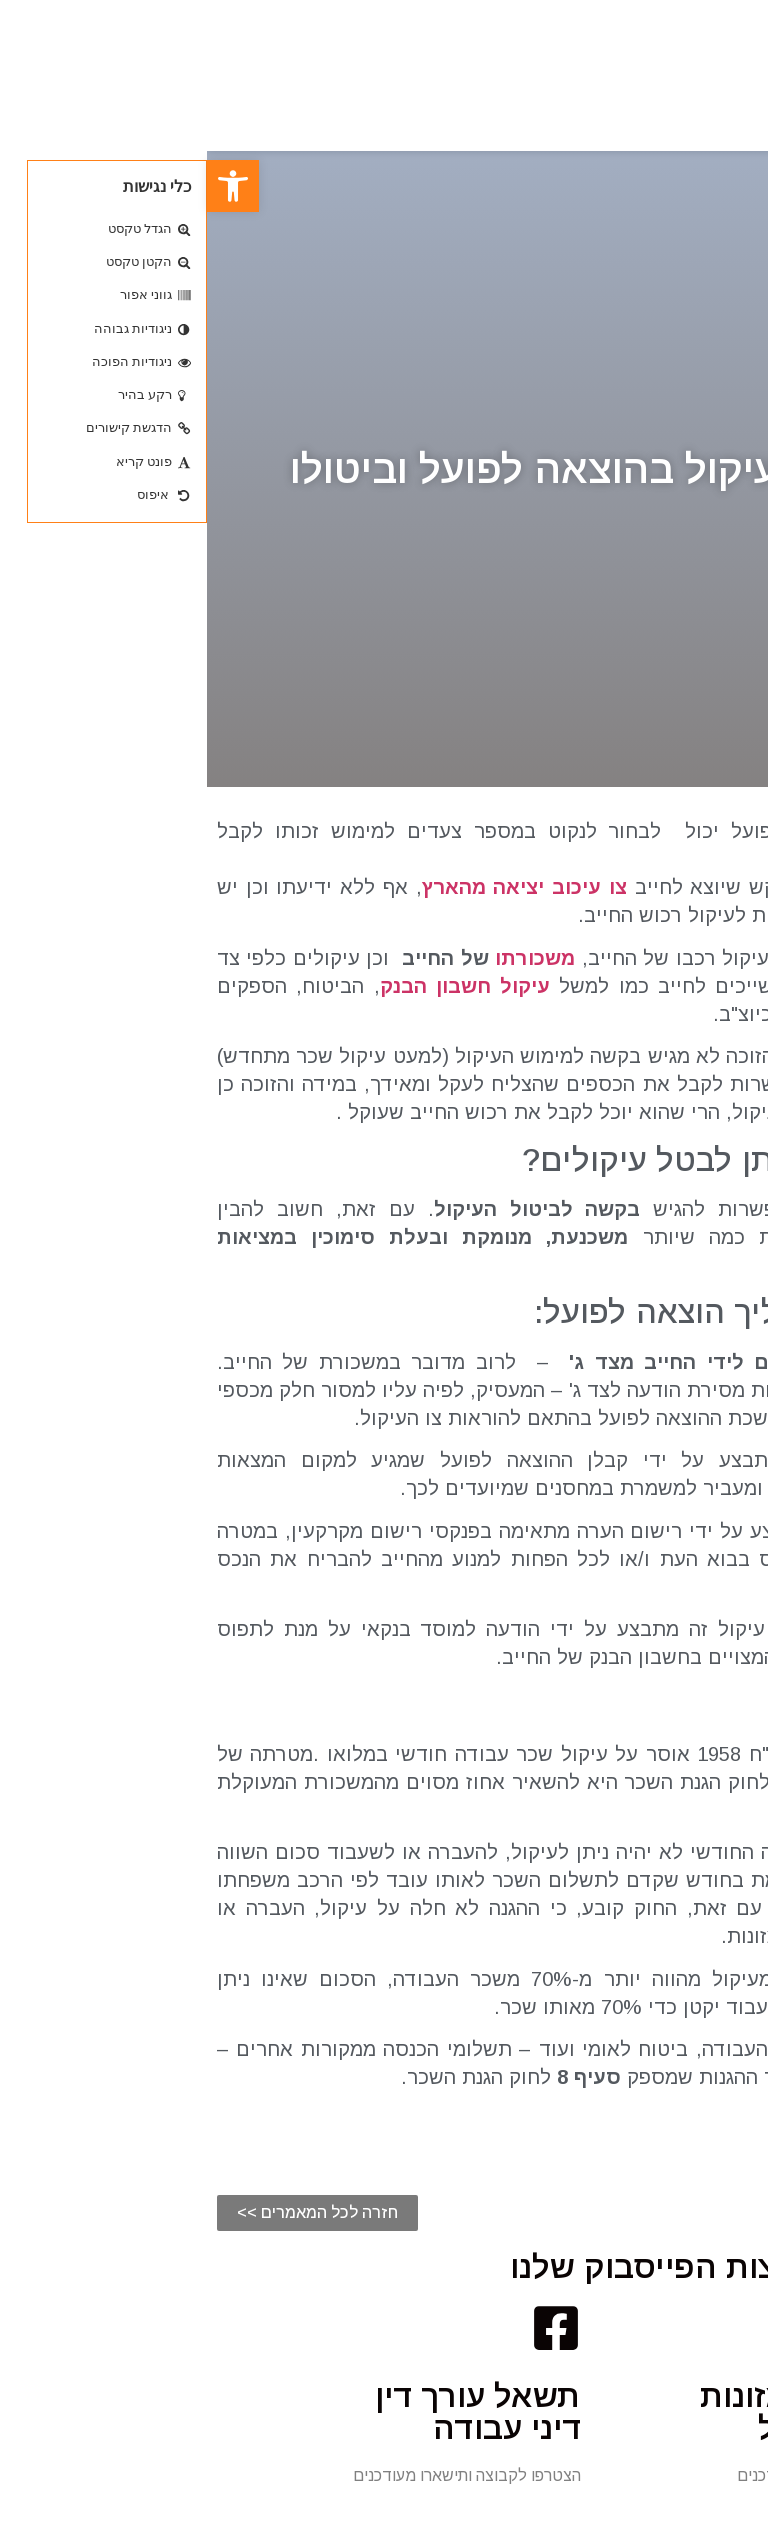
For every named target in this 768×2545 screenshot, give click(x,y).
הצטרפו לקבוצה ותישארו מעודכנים (644, 2475)
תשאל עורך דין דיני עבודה (271, 2412)
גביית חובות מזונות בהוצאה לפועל (625, 2412)
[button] (110, 2213)
